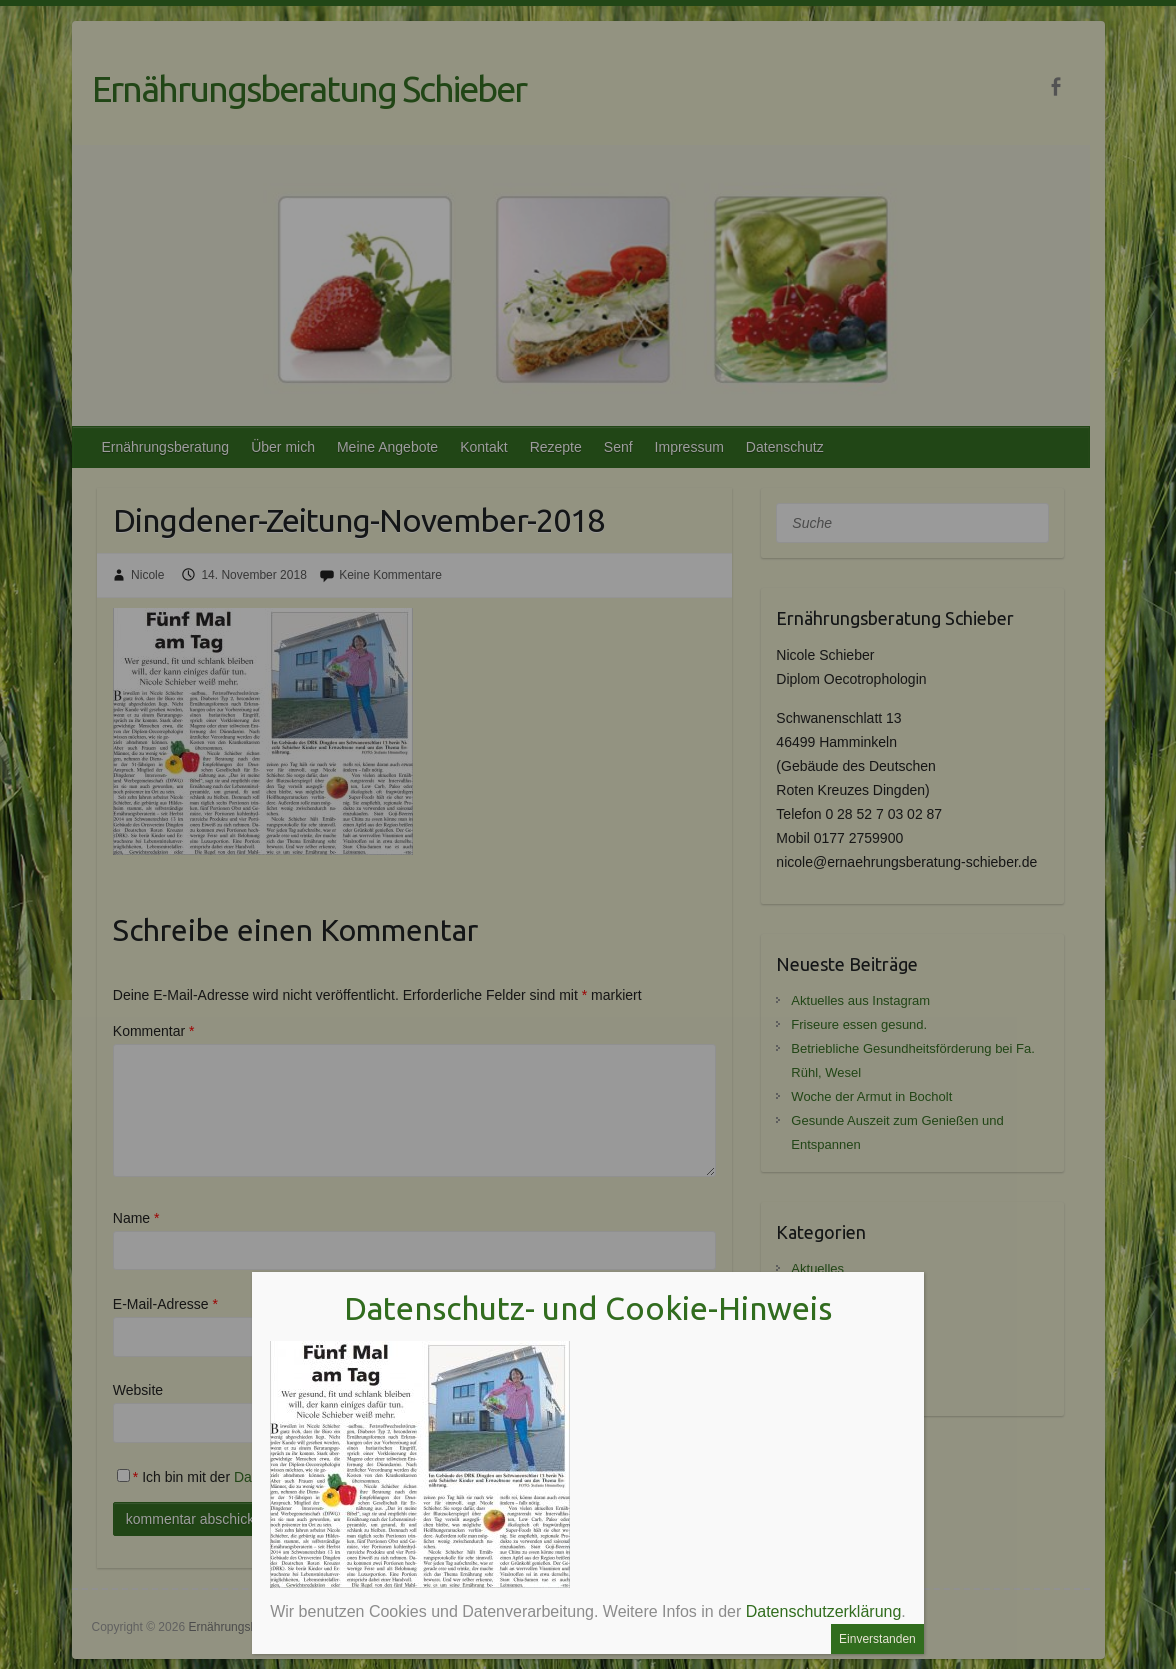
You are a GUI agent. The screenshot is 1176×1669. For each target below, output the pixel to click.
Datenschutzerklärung (824, 1611)
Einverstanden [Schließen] (877, 1639)
